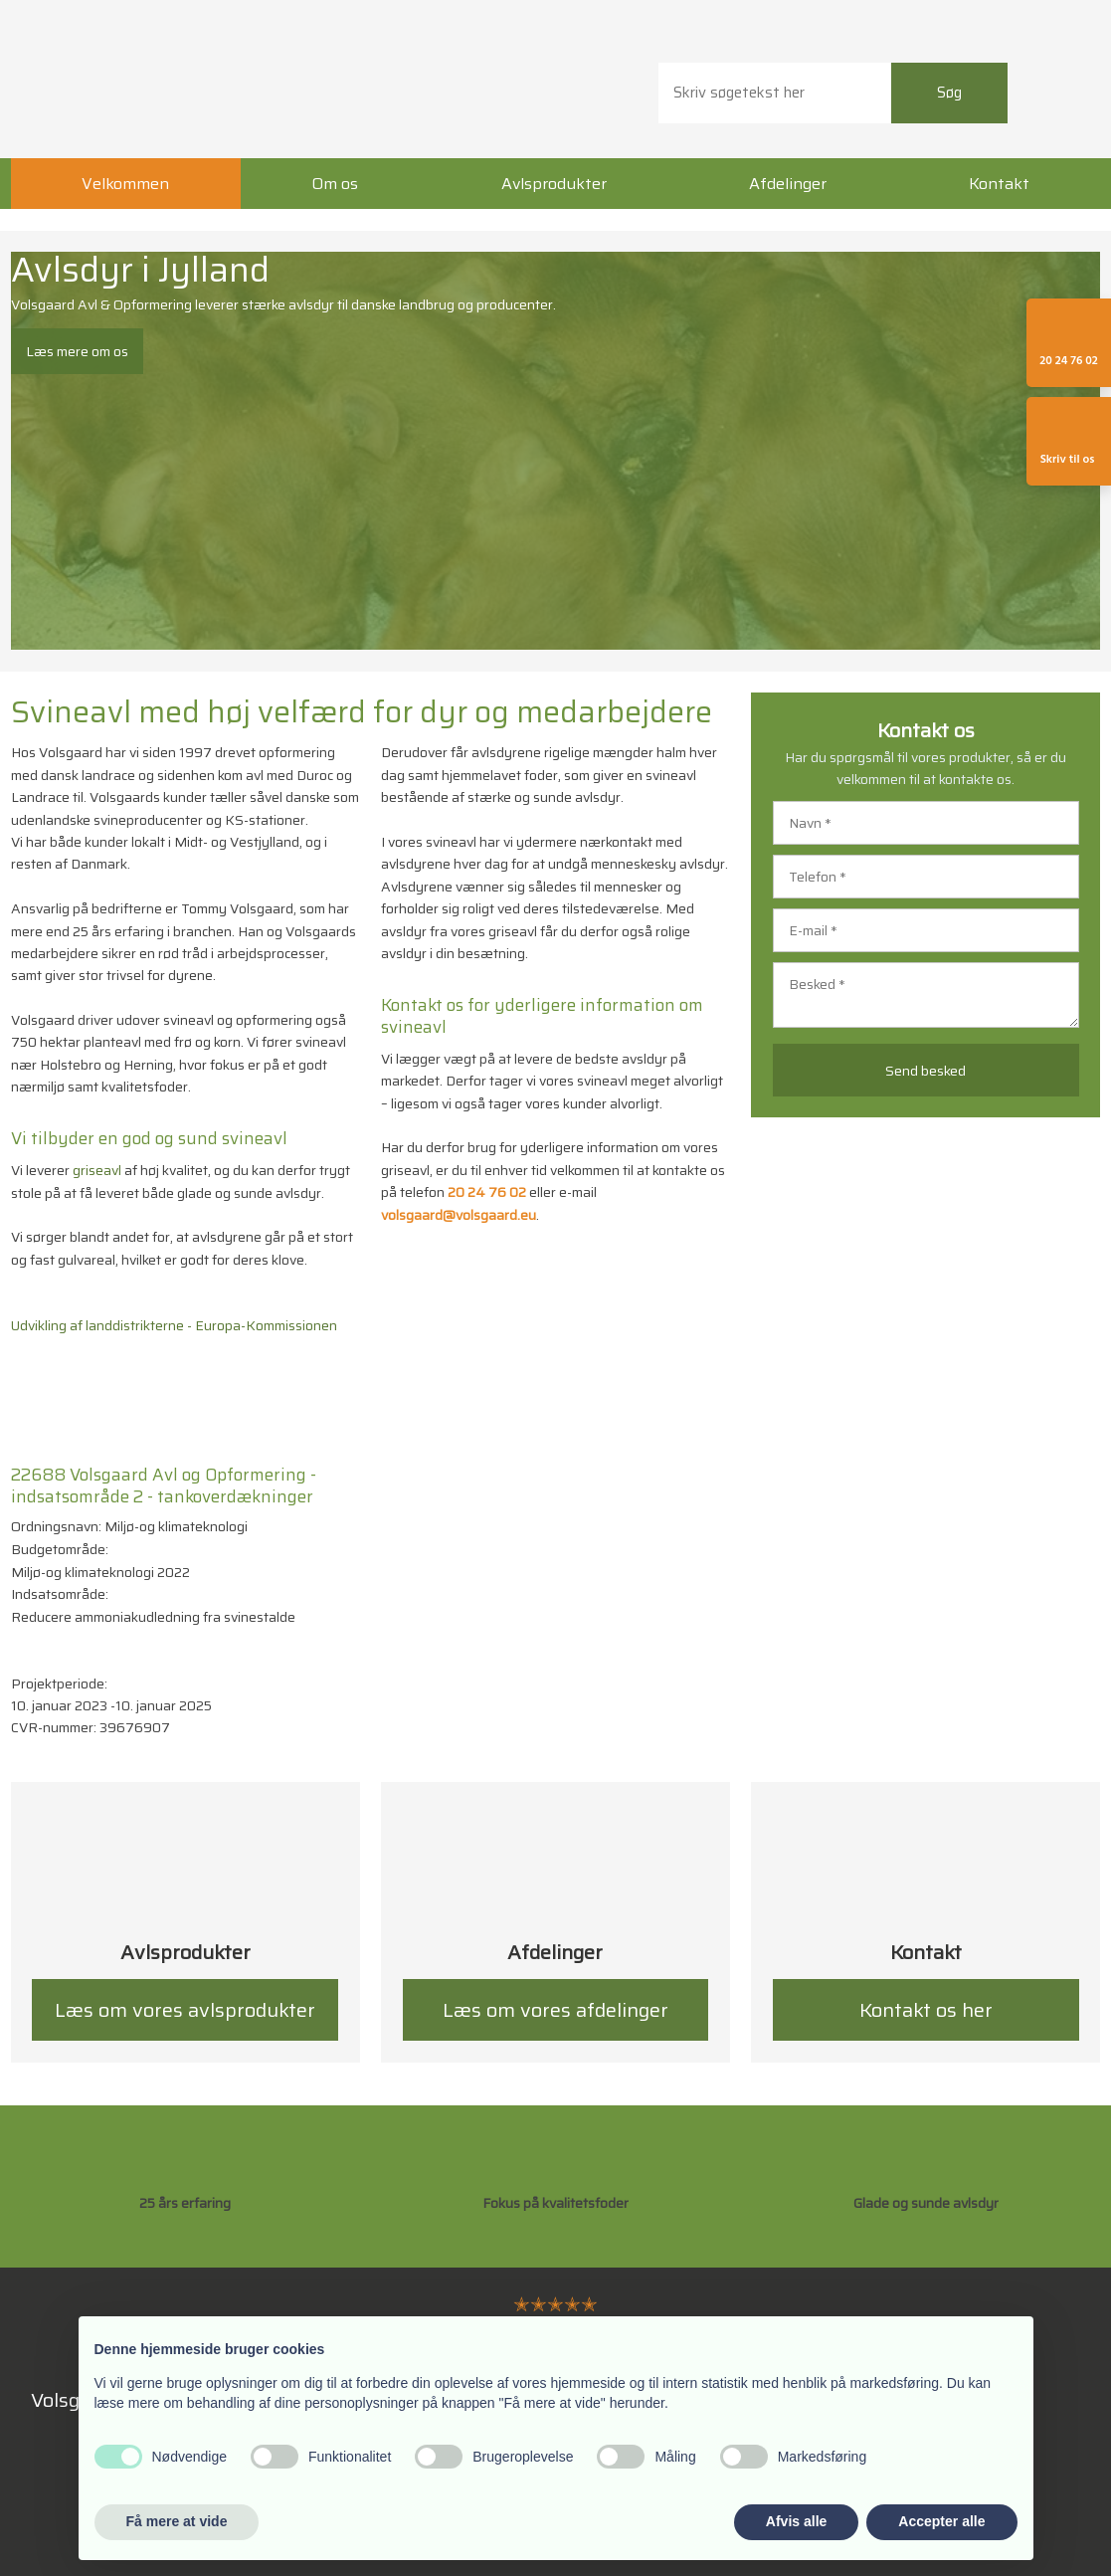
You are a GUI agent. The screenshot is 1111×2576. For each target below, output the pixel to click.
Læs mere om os (77, 351)
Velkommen (125, 183)
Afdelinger (788, 183)
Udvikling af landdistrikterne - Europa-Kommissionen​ (174, 1325)
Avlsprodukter (554, 183)
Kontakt (999, 183)
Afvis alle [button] (796, 2521)
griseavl (97, 1170)
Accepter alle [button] (941, 2521)
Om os (334, 183)
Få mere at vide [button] (177, 2521)
